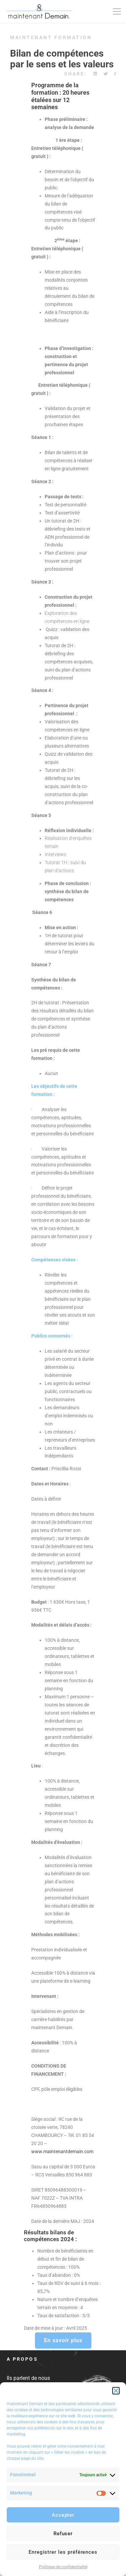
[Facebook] (115, 74)
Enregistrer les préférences (63, 2552)
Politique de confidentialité (63, 2567)
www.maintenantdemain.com (62, 2151)
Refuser (63, 2534)
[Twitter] (106, 74)
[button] (116, 2390)
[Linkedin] (95, 74)
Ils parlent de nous (28, 2378)
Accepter (63, 2515)
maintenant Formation (51, 37)
